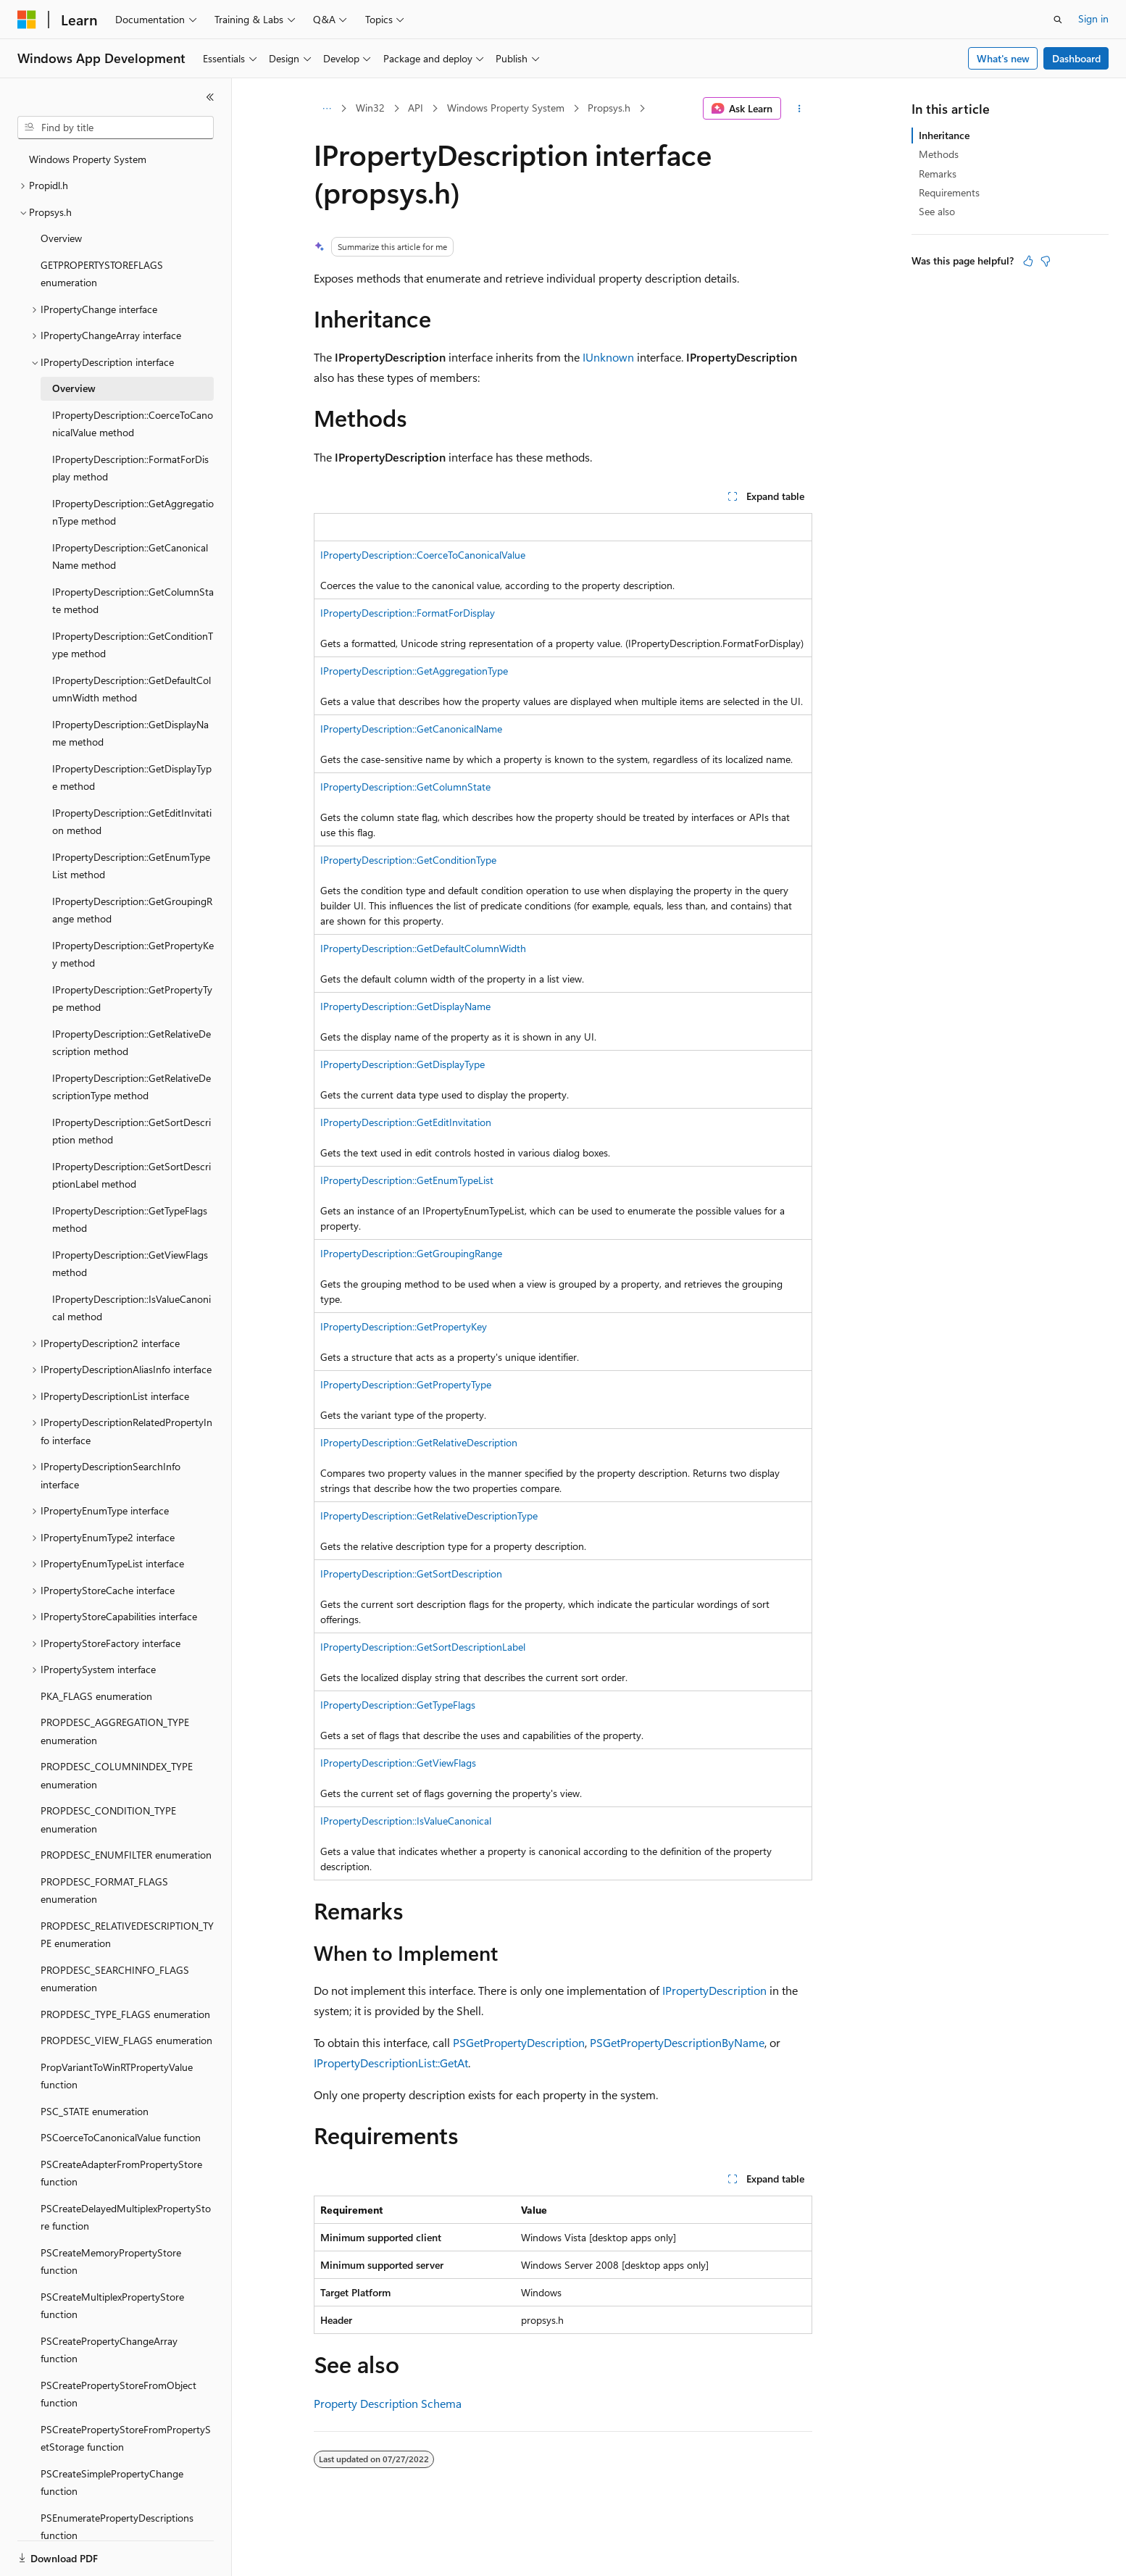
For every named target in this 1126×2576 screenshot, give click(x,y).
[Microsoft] (26, 19)
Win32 (370, 107)
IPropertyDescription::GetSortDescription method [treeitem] (131, 1131)
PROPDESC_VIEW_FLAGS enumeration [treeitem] (126, 2040)
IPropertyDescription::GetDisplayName (405, 1006)
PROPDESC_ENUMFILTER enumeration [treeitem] (126, 1855)
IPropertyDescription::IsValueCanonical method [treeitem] (131, 1308)
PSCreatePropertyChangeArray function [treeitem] (109, 2350)
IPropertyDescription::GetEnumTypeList (406, 1180)
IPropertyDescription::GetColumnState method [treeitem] (133, 601)
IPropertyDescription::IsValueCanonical (405, 1820)
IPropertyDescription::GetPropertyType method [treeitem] (132, 998)
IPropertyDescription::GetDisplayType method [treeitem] (132, 777)
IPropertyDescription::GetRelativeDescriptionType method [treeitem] (131, 1087)
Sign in (1093, 18)
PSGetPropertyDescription (519, 2042)
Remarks (937, 173)
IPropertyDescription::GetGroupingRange (411, 1253)
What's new (1003, 58)
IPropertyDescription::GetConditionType (408, 860)
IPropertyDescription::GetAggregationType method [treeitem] (133, 512)
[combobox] (115, 127)
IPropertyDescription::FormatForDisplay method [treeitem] (130, 468)
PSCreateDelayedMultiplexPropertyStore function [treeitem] (126, 2217)
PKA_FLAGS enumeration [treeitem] (96, 1696)
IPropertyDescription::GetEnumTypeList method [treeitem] (131, 866)
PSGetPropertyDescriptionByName (677, 2042)
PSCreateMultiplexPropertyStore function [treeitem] (112, 2306)
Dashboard (1076, 58)
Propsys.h (609, 107)
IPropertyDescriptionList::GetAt (391, 2062)
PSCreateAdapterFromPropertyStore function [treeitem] (121, 2173)
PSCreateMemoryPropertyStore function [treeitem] (111, 2261)
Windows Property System (505, 107)
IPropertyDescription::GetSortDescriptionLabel (422, 1647)
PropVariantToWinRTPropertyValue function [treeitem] (117, 2076)
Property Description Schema (388, 2403)
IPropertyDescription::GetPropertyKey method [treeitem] (133, 954)
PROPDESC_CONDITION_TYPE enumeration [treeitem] (108, 1819)
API (415, 107)
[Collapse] (210, 97)
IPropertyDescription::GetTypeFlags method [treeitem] (129, 1219)
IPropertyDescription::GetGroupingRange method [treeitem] (132, 910)
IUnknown (608, 356)
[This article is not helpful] (1045, 261)
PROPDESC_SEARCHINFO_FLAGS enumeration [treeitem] (115, 1979)
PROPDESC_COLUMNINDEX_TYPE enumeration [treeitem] (117, 1775)
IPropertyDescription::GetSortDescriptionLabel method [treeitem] (131, 1175)
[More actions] (799, 108)
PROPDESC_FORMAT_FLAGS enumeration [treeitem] (104, 1890)
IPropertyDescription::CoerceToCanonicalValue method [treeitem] (132, 424)
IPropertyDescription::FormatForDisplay (407, 613)
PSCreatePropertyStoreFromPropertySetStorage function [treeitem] (126, 2438)
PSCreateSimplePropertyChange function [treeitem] (112, 2482)
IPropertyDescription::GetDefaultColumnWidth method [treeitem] (131, 689)
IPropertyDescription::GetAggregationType (414, 671)
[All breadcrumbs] (326, 108)
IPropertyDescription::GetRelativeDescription (418, 1442)
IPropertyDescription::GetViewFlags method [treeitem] (130, 1264)
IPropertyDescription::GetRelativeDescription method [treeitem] (131, 1043)
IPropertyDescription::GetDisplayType (402, 1064)
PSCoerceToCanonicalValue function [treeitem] (121, 2137)
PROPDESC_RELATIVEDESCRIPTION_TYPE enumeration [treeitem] (127, 1935)
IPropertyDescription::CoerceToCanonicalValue (422, 555)
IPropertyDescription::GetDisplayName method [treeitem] (130, 733)
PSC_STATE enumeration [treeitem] (95, 2111)
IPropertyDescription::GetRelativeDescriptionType (429, 1515)
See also (937, 211)
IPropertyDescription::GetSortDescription (411, 1573)
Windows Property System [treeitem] (87, 159)
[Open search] (1057, 20)
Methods (939, 154)
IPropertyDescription (714, 1990)
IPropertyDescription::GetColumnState (405, 786)
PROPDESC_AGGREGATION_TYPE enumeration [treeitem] (115, 1731)
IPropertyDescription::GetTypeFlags (397, 1705)
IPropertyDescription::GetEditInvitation (405, 1122)
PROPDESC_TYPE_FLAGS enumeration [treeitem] (125, 2014)
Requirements (949, 192)
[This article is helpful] (1028, 261)
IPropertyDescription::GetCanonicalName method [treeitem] (130, 556)
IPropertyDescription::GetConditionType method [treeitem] (132, 645)
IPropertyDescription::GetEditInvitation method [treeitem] (132, 822)
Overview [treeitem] (61, 238)
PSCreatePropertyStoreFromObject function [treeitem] (118, 2394)
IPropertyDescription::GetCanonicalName (411, 728)
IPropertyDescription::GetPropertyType (405, 1384)
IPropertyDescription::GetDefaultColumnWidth (423, 948)
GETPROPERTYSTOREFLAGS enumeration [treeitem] (102, 274)
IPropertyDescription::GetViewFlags (398, 1763)
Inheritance (944, 135)
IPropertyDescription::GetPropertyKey (403, 1326)
